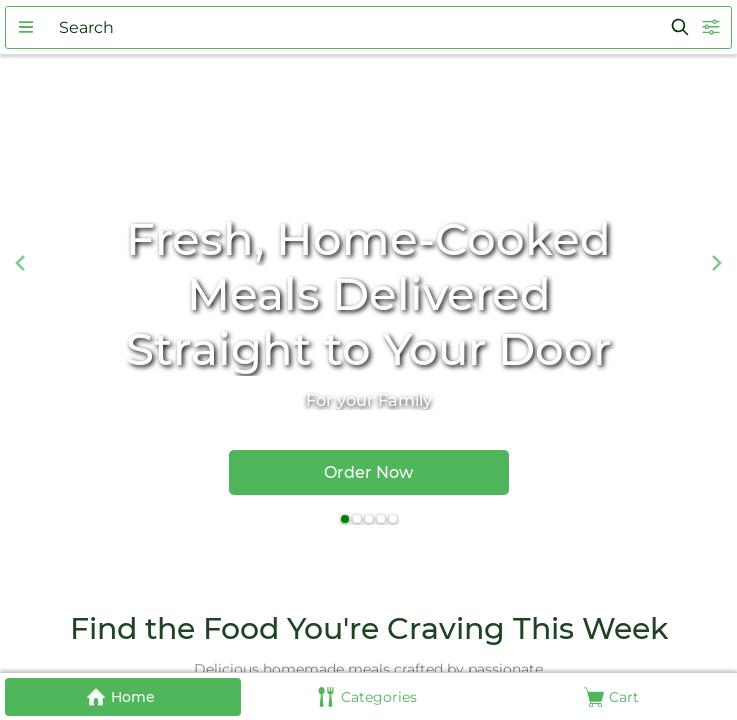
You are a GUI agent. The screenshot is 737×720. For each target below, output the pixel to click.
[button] (26, 27)
